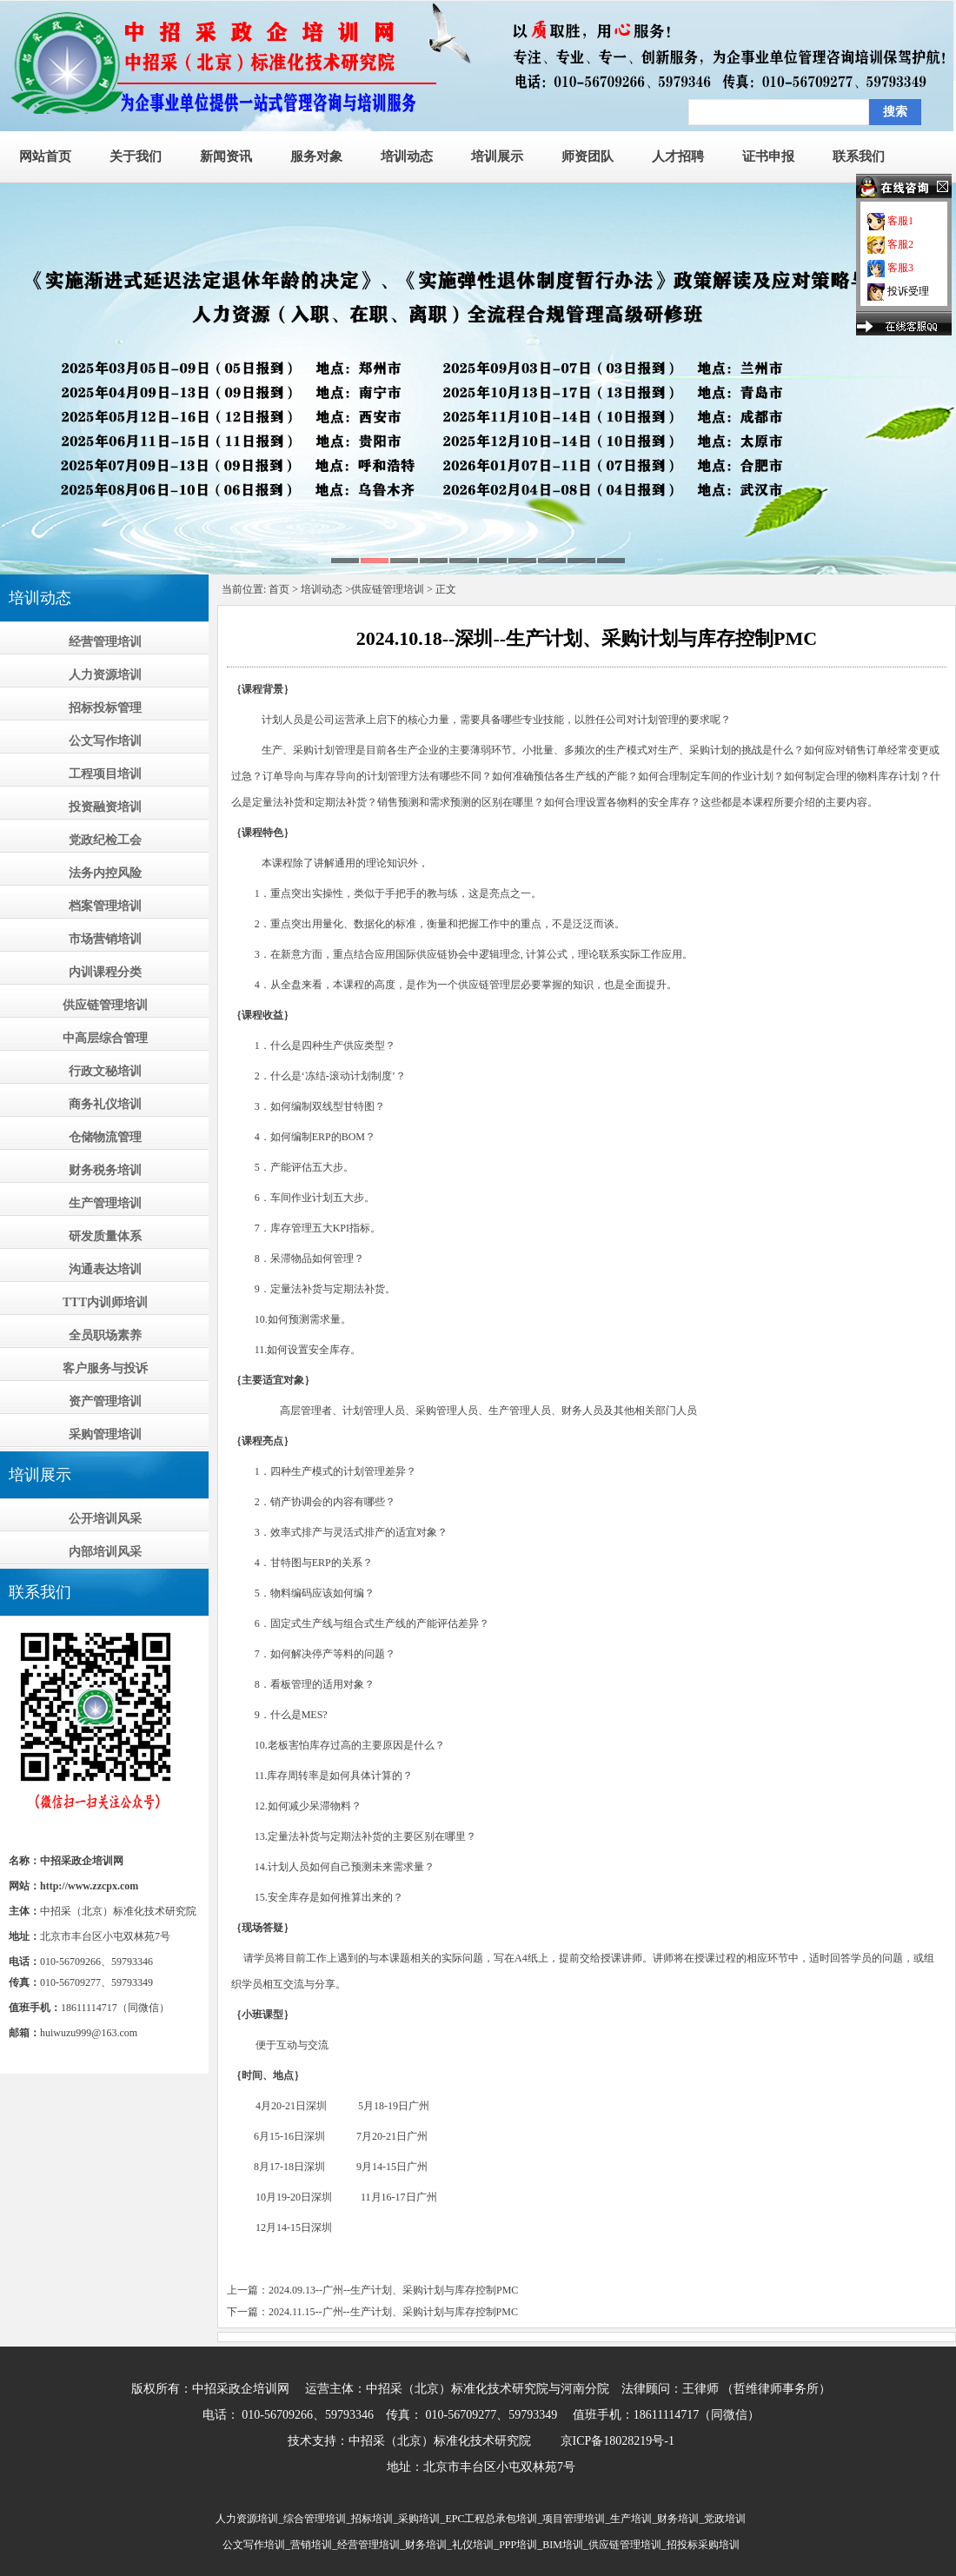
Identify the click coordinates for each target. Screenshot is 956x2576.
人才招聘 (678, 156)
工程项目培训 (105, 773)
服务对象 (316, 156)
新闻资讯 (226, 156)
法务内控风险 (105, 873)
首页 (279, 589)
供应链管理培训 (105, 1005)
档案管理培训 (105, 906)
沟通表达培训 (105, 1269)
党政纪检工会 (105, 839)
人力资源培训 (105, 674)
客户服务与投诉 (105, 1368)
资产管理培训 (105, 1401)
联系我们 (859, 156)
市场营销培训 (105, 939)
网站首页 (45, 156)
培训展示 (497, 156)
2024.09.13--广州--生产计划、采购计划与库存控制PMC (393, 2290)
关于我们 (136, 156)
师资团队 (587, 156)
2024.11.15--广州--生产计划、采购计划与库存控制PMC (393, 2312)
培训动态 (407, 156)
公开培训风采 (105, 1518)
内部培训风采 (105, 1551)
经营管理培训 (105, 641)
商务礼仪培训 (105, 1104)
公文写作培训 (105, 740)
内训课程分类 (105, 972)
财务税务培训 (105, 1170)
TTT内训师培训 (105, 1302)
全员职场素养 (105, 1335)
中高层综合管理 (105, 1038)
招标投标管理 (105, 707)
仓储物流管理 (105, 1137)
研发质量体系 (105, 1236)
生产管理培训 (105, 1203)
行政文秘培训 (105, 1071)
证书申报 (768, 156)
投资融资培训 (105, 806)
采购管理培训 (105, 1434)
